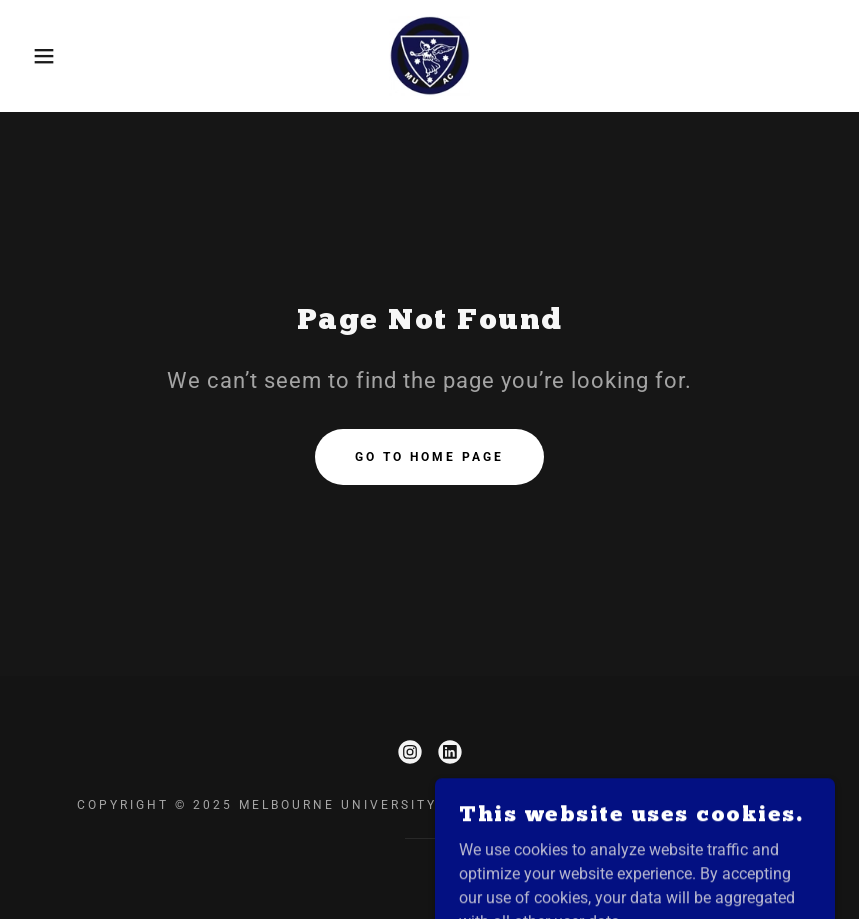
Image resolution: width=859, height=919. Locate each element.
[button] (43, 56)
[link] (429, 56)
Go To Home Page (429, 457)
